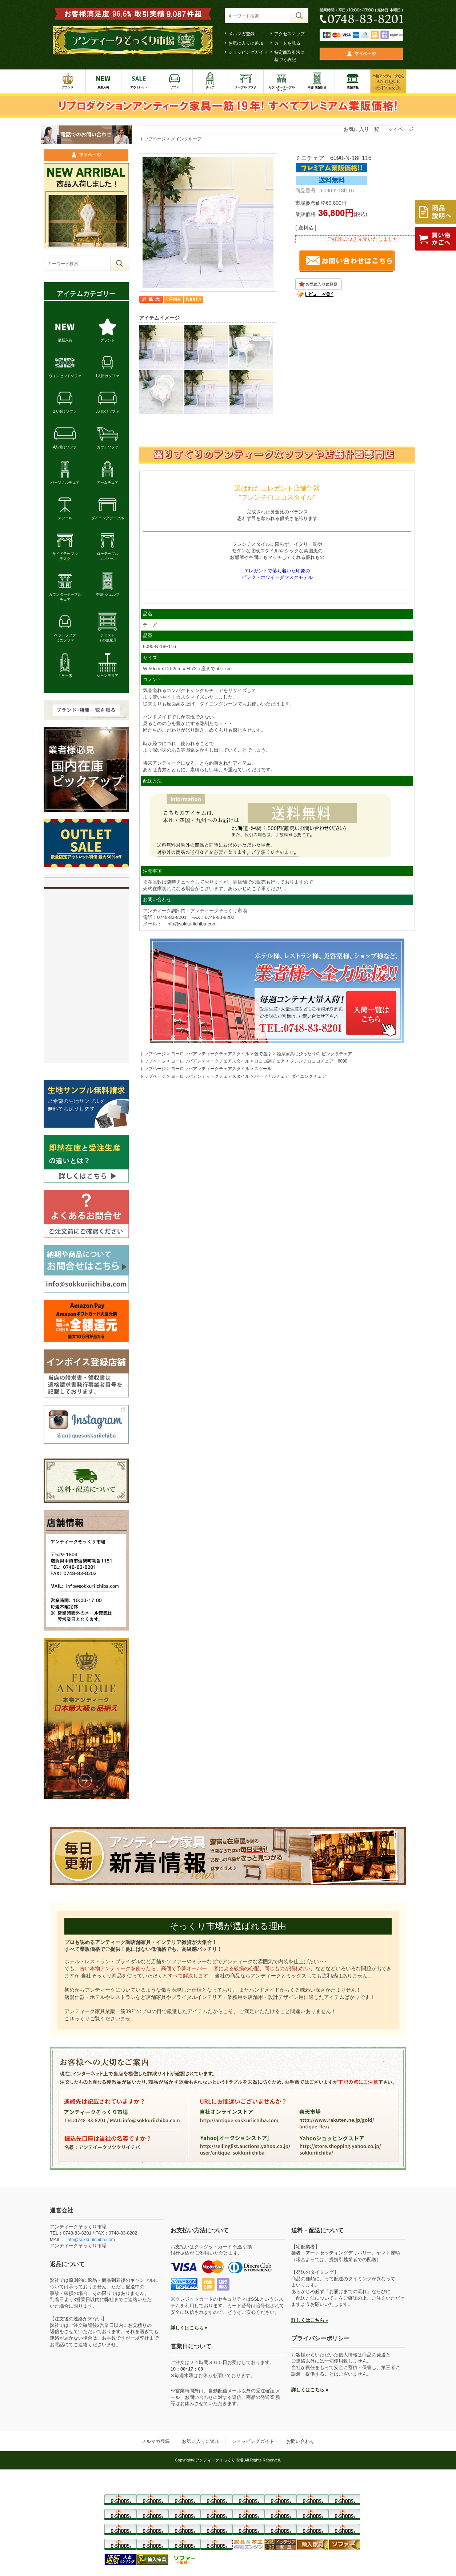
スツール (263, 1068)
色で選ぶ (263, 1053)
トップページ (153, 138)
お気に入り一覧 (361, 129)
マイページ (400, 129)
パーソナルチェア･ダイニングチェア (290, 1076)
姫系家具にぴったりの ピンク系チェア (314, 1053)
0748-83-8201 (172, 917)
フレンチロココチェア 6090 (318, 1061)
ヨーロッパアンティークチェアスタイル (210, 1053)
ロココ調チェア (269, 1061)
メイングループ (186, 138)
